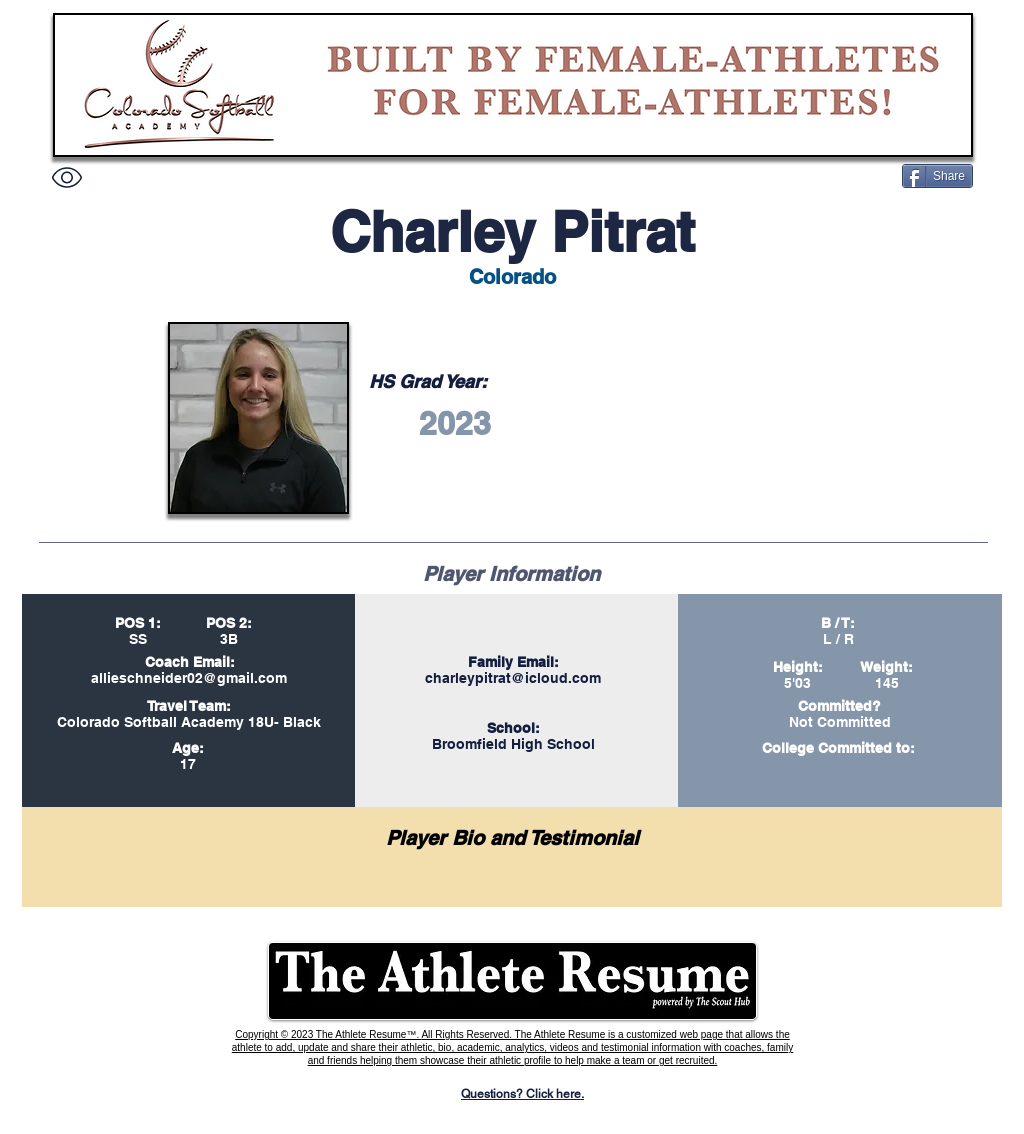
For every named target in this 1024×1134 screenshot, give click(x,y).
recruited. (697, 1060)
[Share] (937, 176)
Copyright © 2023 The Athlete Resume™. (328, 1034)
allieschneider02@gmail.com (189, 678)
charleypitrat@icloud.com (513, 678)
